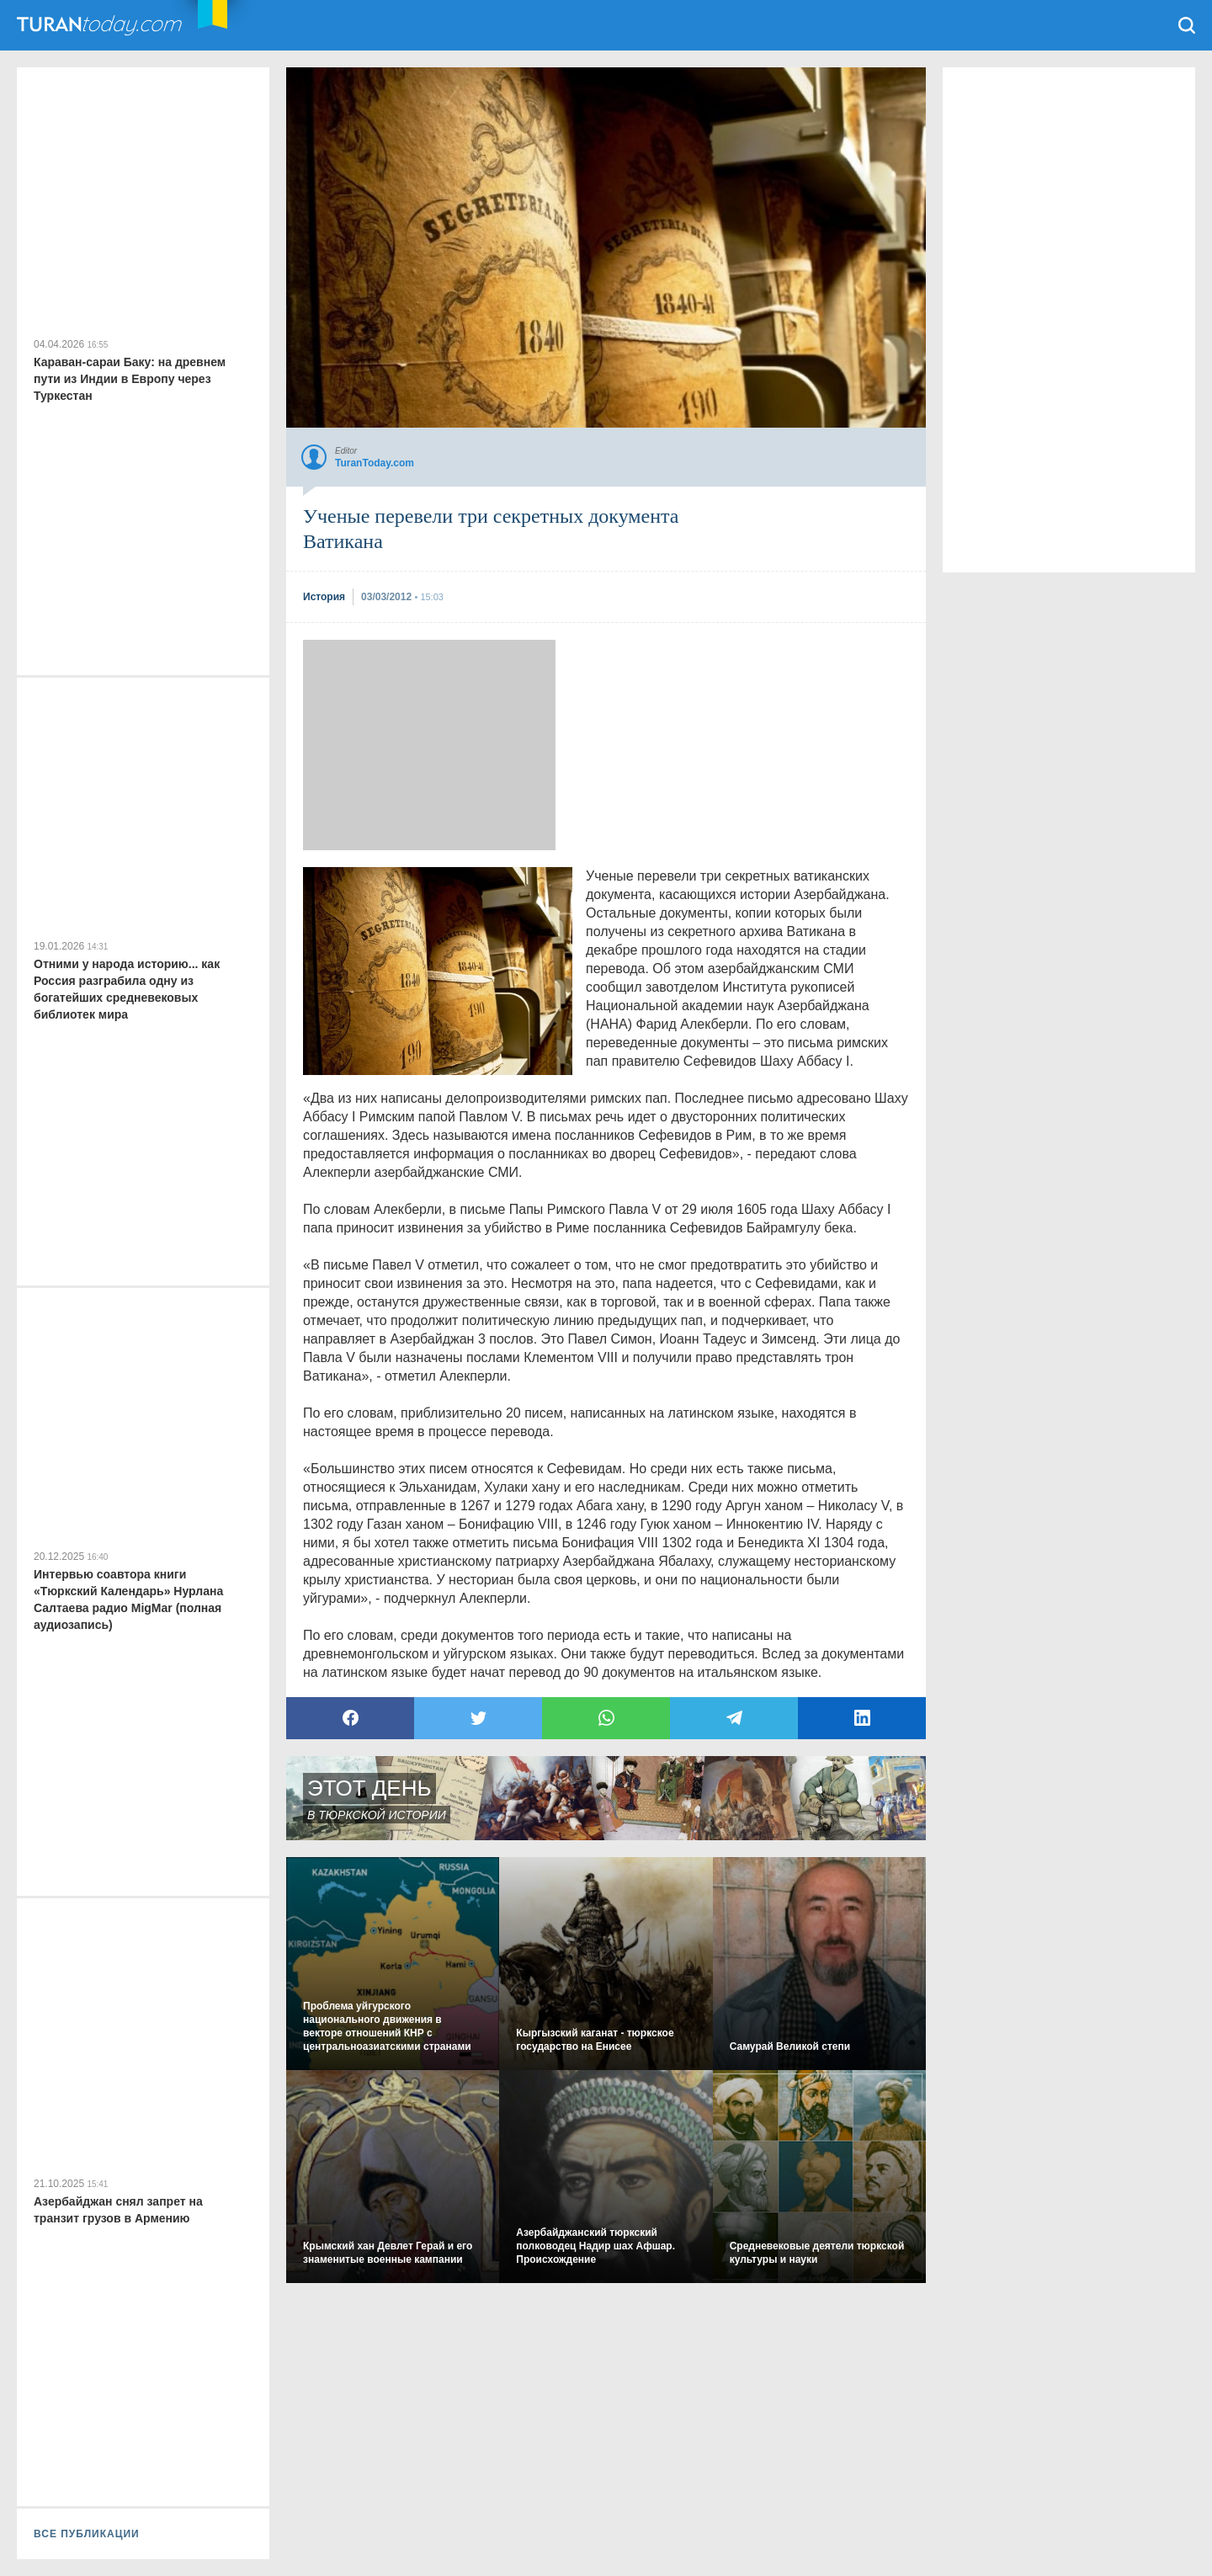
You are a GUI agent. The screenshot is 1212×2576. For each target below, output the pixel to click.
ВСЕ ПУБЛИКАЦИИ (87, 2534)
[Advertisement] (429, 745)
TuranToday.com (117, 25)
